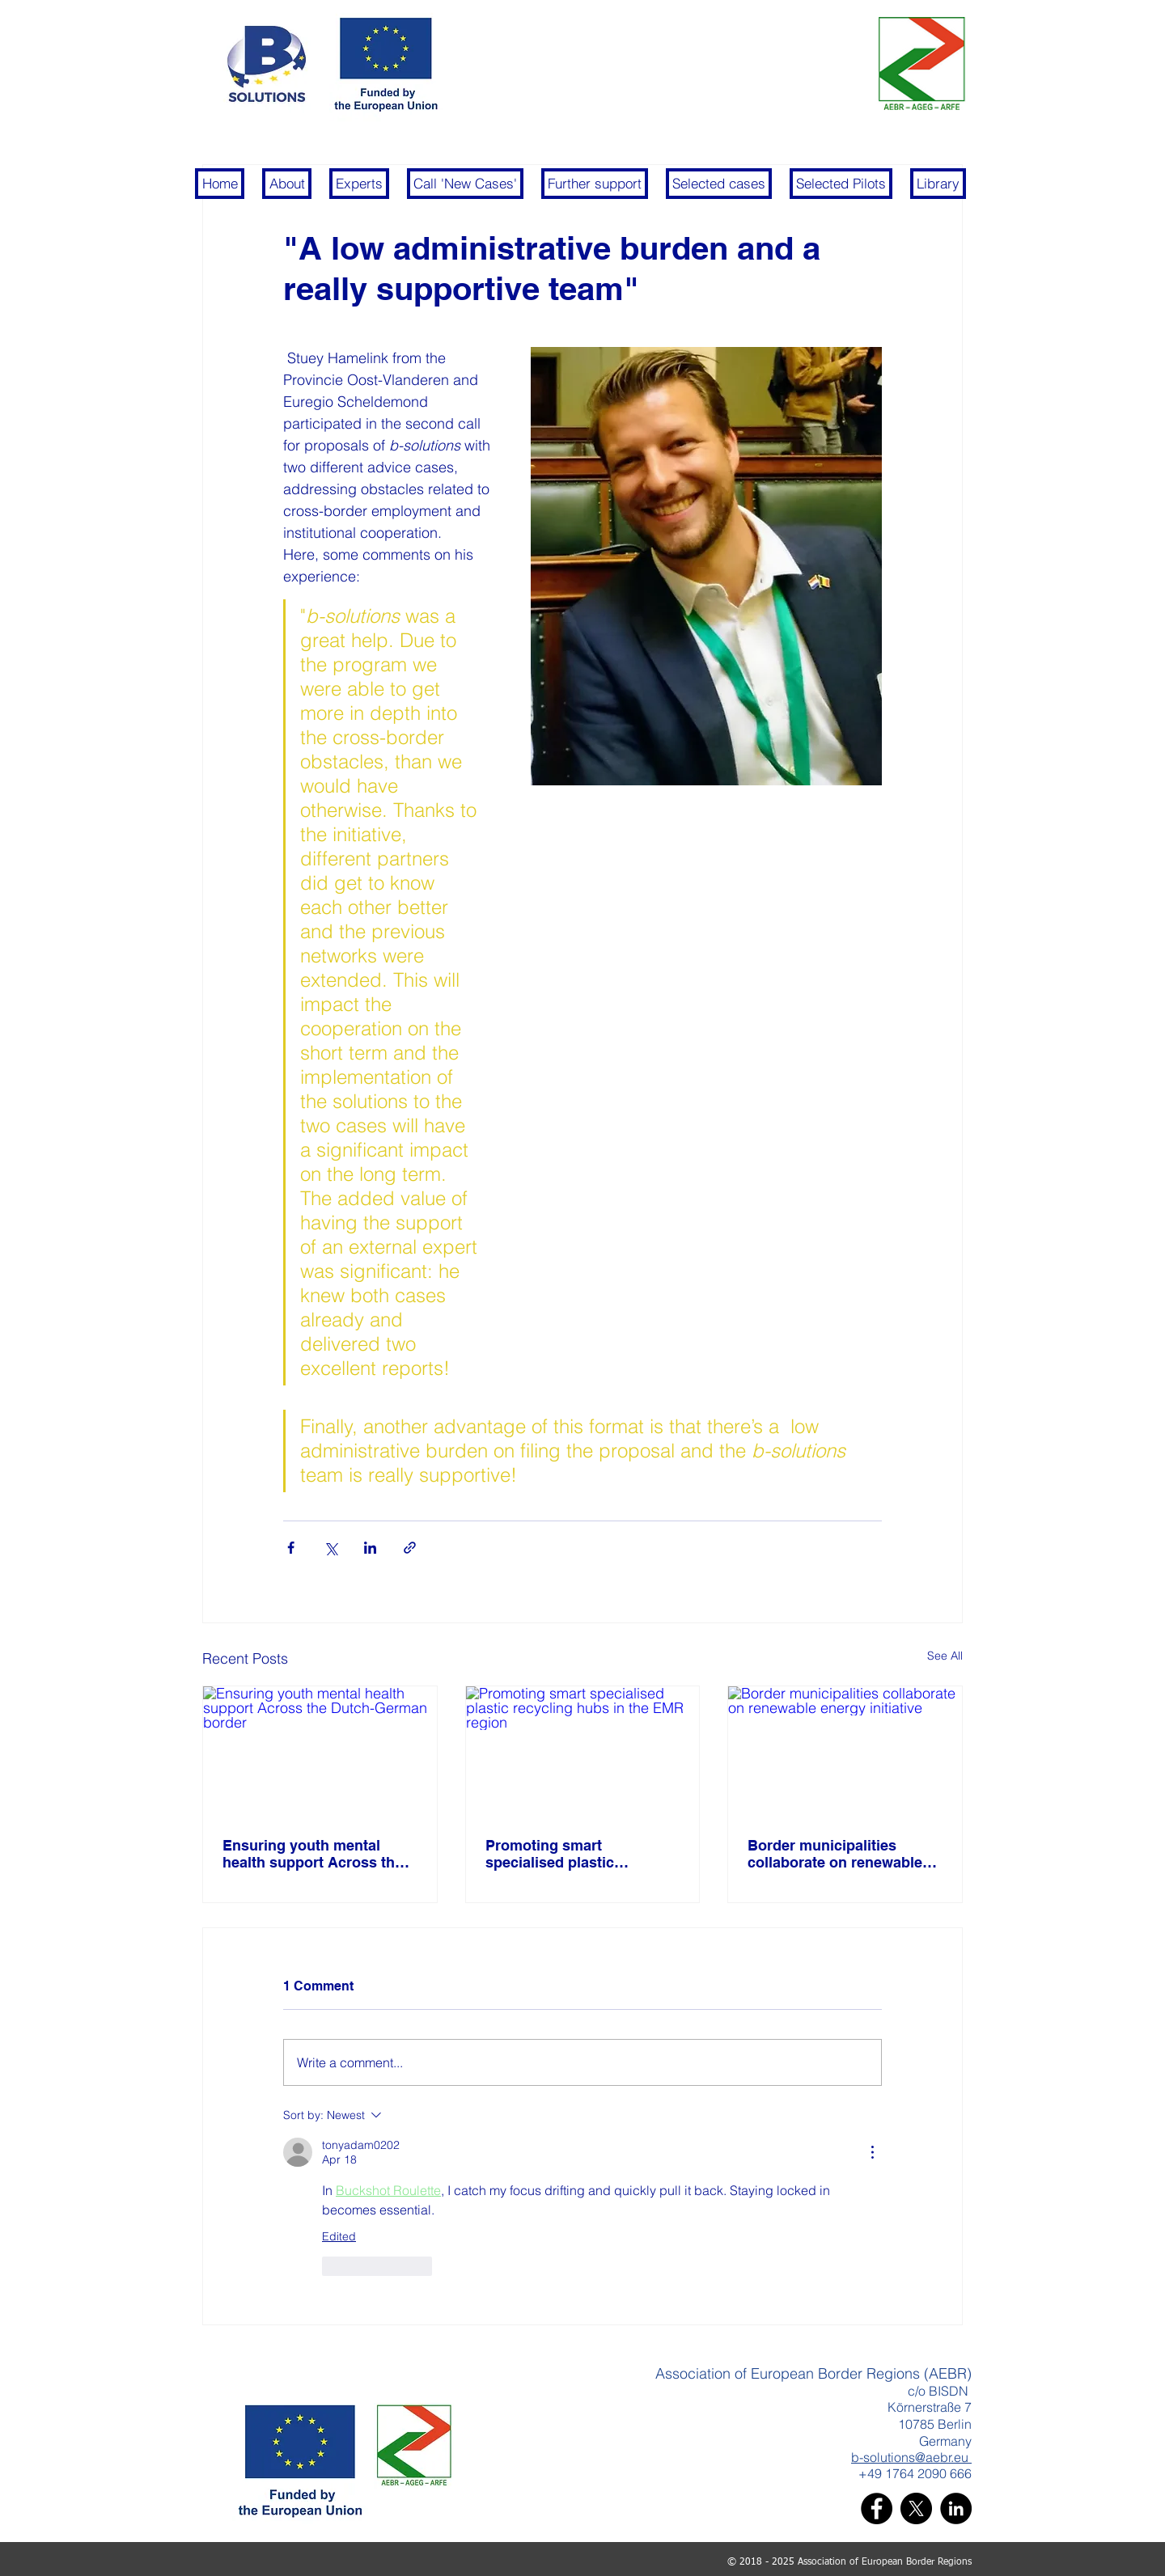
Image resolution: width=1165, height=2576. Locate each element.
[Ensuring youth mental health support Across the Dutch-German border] (320, 1751)
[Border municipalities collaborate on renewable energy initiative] (845, 1751)
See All (945, 1655)
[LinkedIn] (956, 2508)
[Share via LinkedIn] (370, 1547)
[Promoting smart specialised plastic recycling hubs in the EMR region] (583, 1751)
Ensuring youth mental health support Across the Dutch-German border (312, 1854)
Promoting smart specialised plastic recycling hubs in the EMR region (576, 1854)
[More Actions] (872, 2152)
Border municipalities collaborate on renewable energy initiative (835, 1854)
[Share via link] (409, 1547)
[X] (916, 2508)
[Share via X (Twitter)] (330, 1547)
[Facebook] (876, 2508)
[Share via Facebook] (291, 1547)
